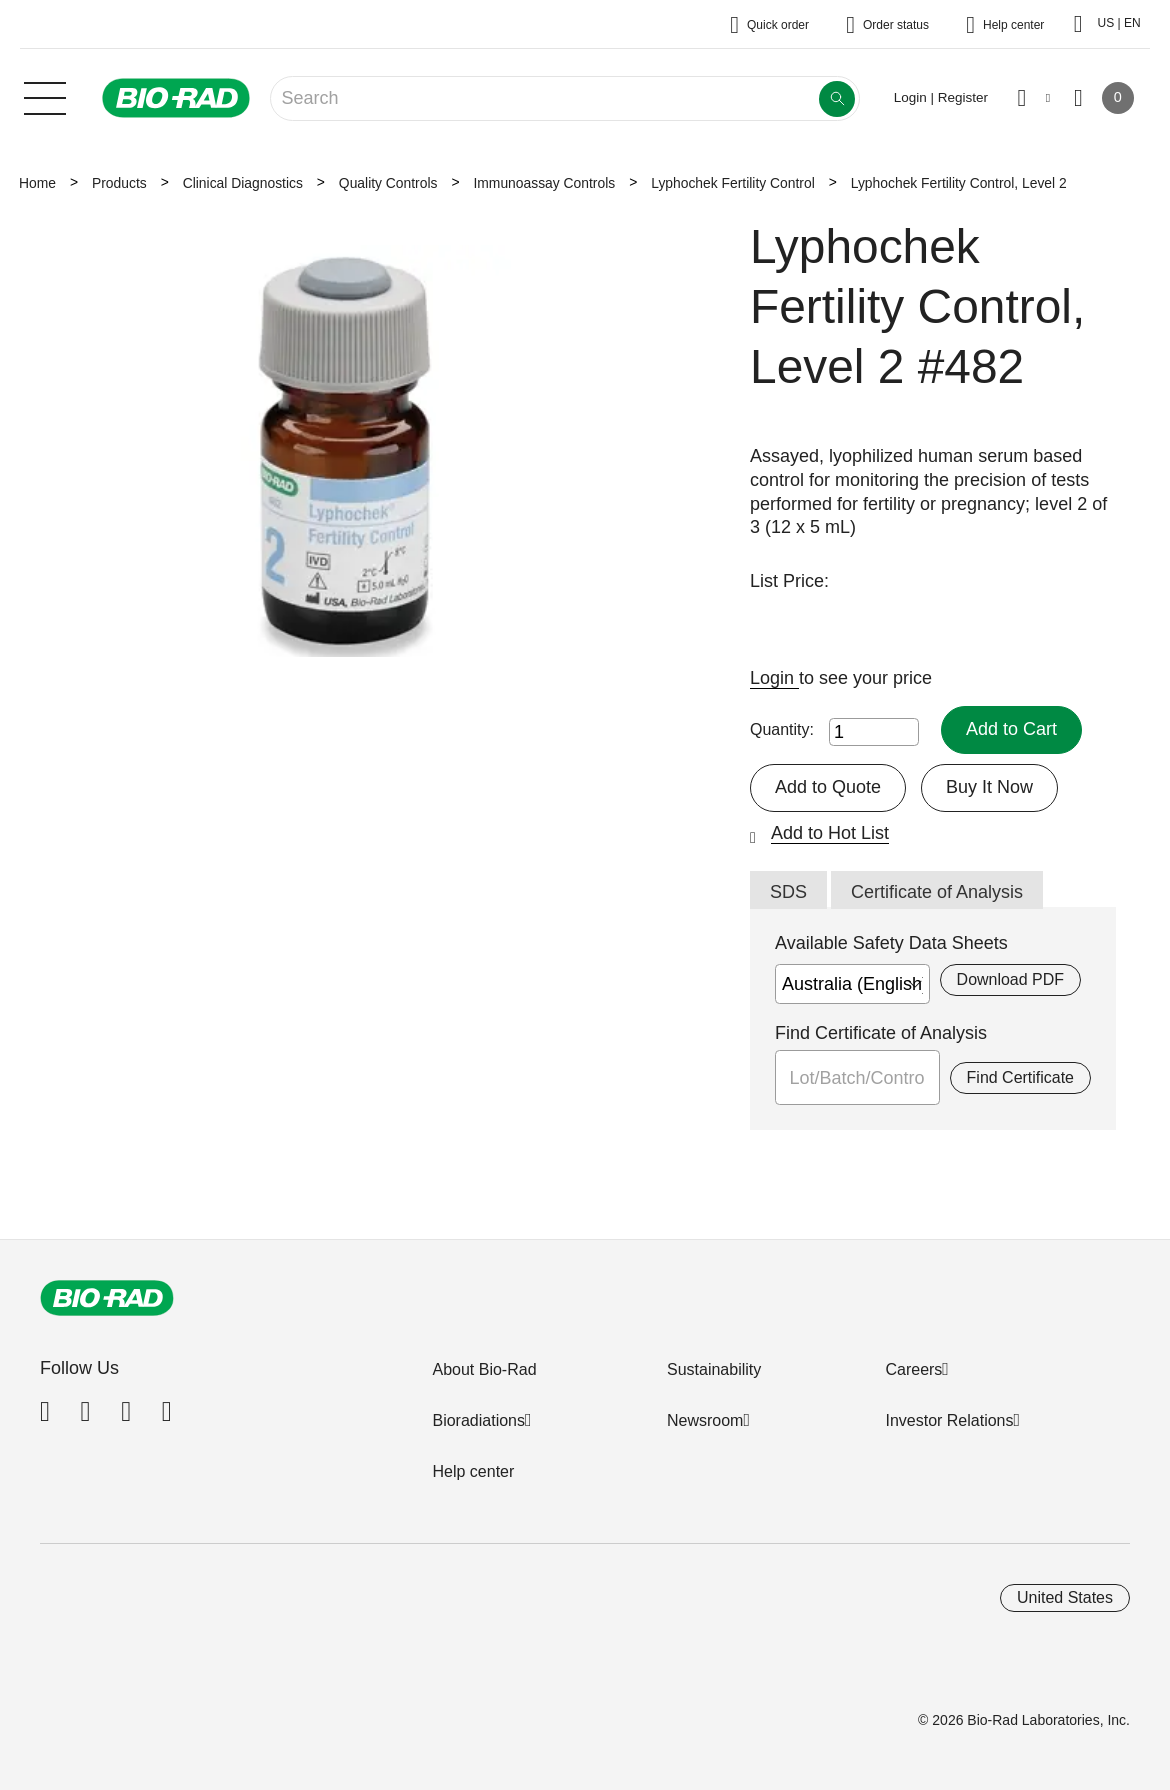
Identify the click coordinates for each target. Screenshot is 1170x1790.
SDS (788, 892)
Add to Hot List (830, 833)
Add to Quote (828, 787)
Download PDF (1010, 979)
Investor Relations (949, 1420)
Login (774, 678)
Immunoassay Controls (544, 183)
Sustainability (714, 1369)
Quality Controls (388, 183)
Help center (473, 1471)
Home (37, 183)
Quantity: (782, 729)
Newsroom (705, 1420)
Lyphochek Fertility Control (733, 183)
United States (1065, 1597)
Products (119, 183)
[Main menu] (45, 96)
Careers (913, 1369)
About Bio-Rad (484, 1369)
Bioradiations (478, 1420)
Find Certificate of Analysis (881, 1033)
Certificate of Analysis (937, 892)
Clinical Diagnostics (243, 183)
